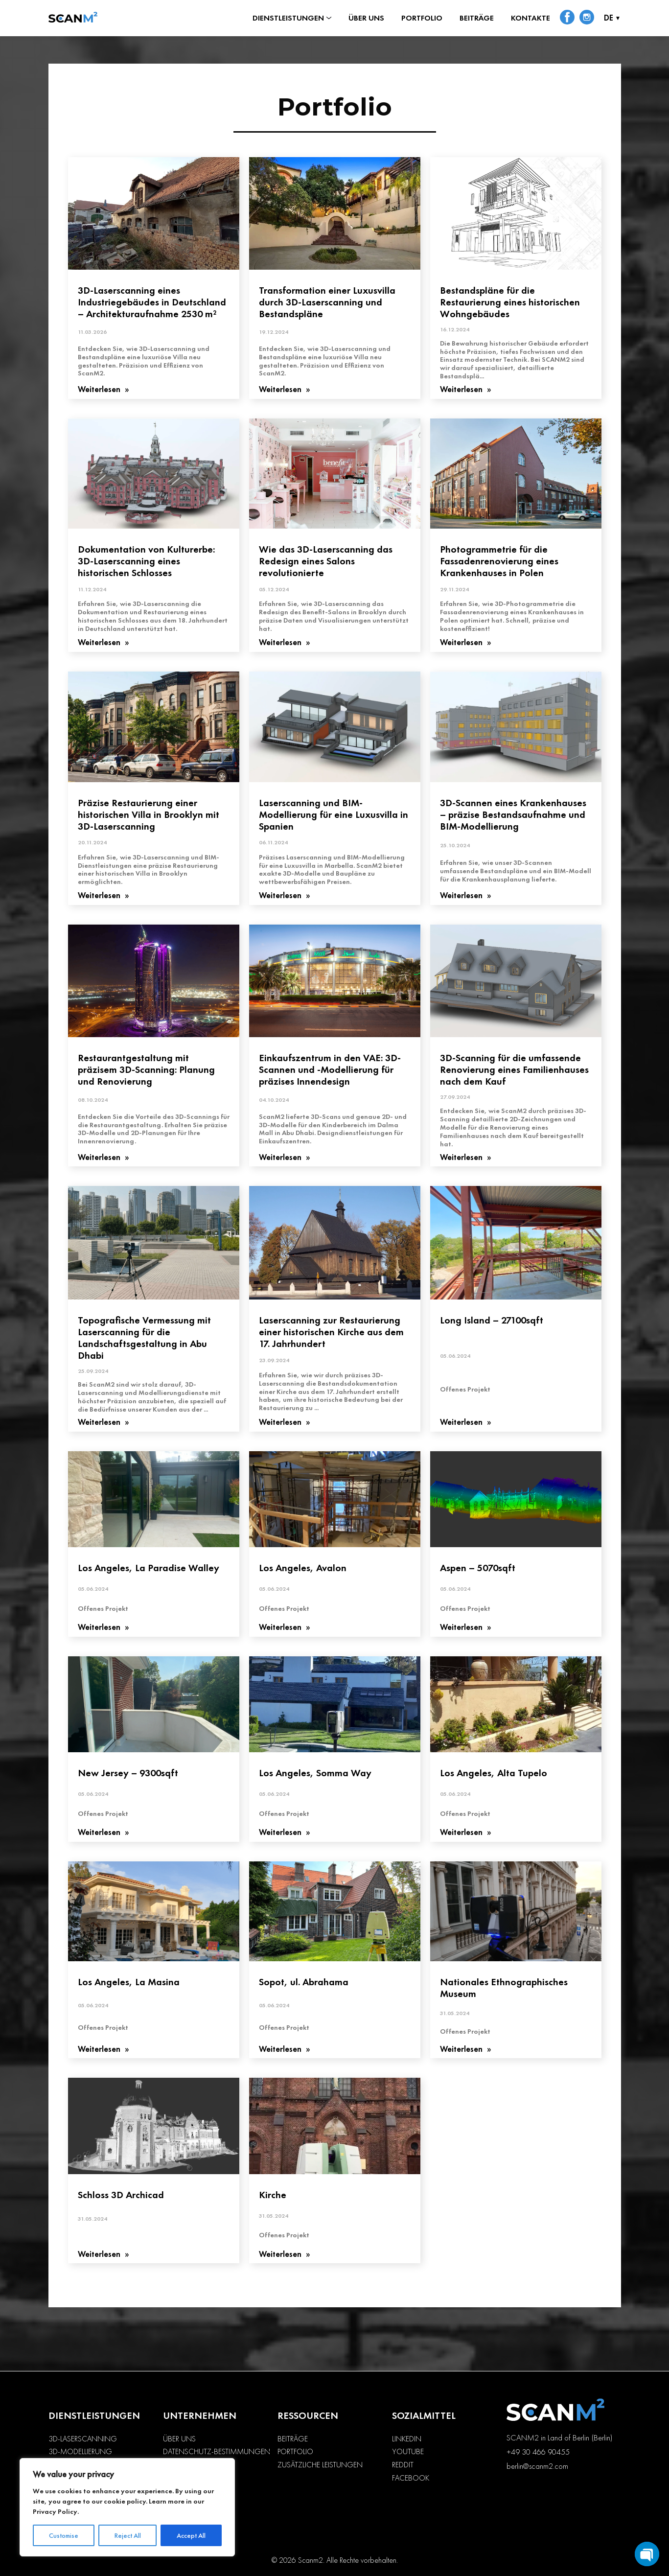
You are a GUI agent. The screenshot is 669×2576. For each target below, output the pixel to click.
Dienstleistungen (288, 18)
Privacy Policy (55, 2511)
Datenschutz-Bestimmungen (216, 2452)
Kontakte (530, 18)
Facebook (410, 2478)
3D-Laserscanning (82, 2439)
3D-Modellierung (80, 2452)
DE (608, 18)
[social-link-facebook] (567, 18)
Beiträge (477, 18)
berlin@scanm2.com (537, 2466)
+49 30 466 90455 (538, 2452)
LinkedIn (406, 2439)
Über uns (366, 18)
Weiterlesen (100, 390)
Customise (63, 2535)
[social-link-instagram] (586, 18)
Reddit (403, 2465)
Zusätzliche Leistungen (320, 2465)
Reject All (128, 2535)
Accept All (191, 2535)
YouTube (408, 2452)
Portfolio (421, 18)
